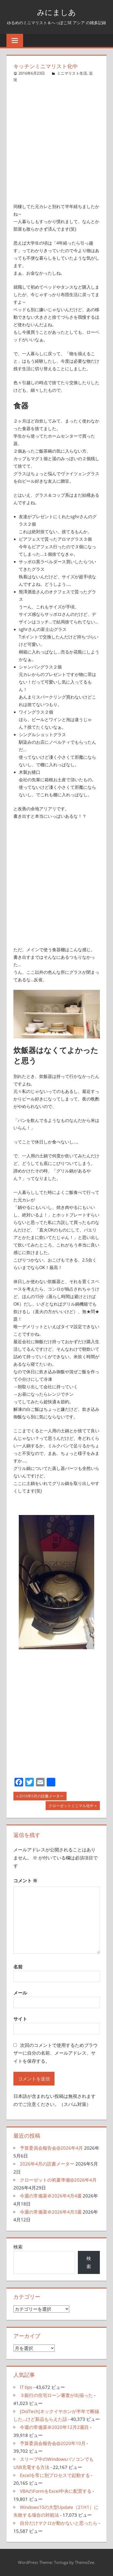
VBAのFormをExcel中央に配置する (56, 2491)
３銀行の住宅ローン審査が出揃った (56, 2395)
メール (20, 1993)
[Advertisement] (56, 139)
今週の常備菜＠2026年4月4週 (51, 2196)
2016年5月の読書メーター (41, 1797)
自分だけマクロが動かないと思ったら (58, 2523)
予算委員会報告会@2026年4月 (51, 2148)
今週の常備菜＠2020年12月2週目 (54, 2427)
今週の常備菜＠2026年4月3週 (51, 2212)
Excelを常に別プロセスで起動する (55, 2475)
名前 (18, 1967)
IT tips (26, 2387)
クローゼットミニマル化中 (71, 1806)
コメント (25, 1880)
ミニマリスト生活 (72, 73)
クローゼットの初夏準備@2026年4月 (58, 2180)
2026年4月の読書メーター (47, 2164)
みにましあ (56, 11)
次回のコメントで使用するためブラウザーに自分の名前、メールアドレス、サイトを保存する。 (55, 2053)
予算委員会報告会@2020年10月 (53, 2443)
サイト (20, 2019)
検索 (18, 2247)
